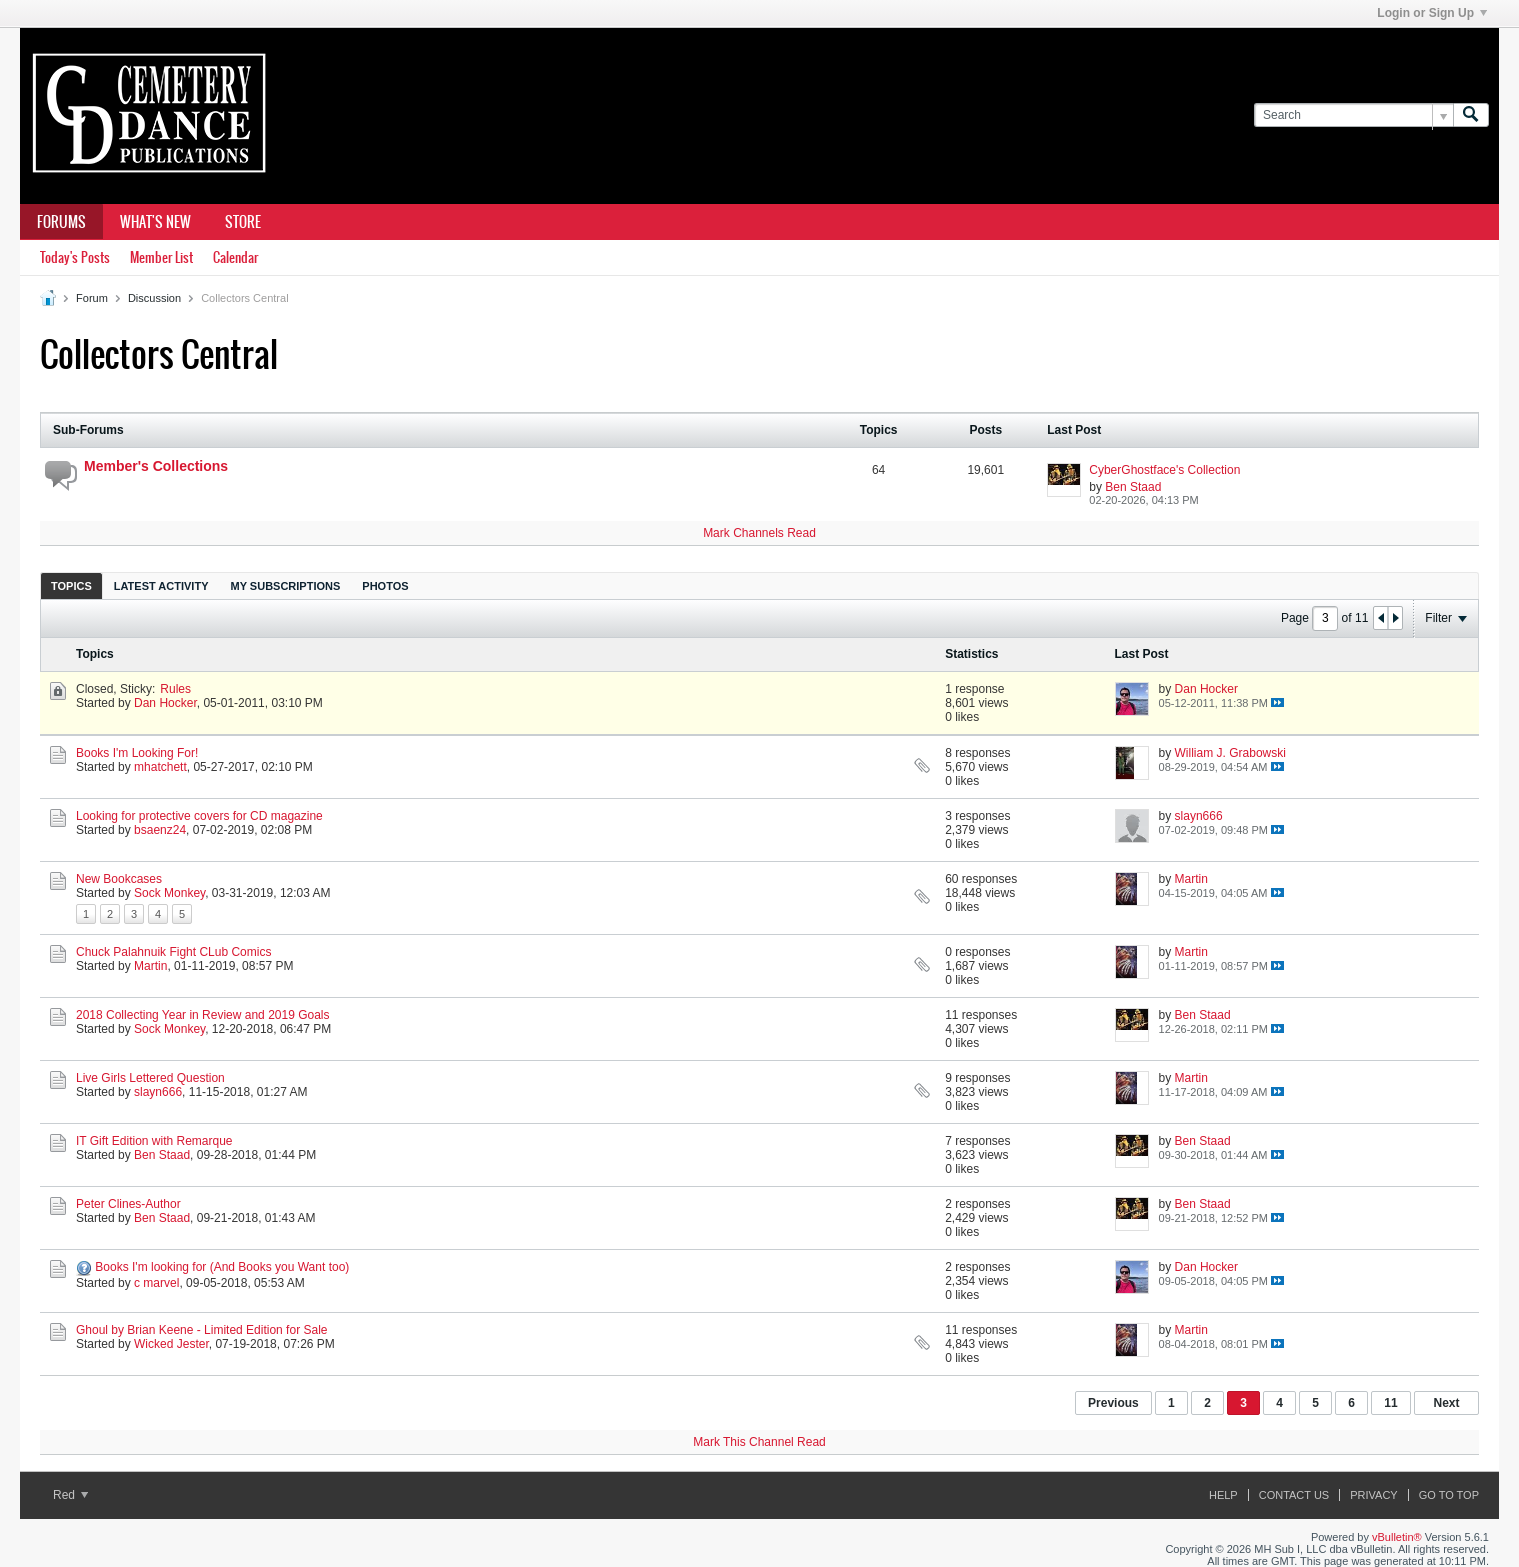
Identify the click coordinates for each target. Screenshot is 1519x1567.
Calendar (235, 257)
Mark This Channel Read (759, 1442)
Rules (175, 689)
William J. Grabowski (1230, 753)
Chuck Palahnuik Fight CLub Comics (173, 952)
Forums (61, 222)
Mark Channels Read (759, 533)
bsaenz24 (160, 830)
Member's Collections (156, 466)
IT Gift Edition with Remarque (154, 1141)
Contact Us (1294, 1495)
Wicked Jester (171, 1344)
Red (70, 1495)
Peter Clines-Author (128, 1204)
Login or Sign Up (1432, 13)
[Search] (1353, 115)
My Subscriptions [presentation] (286, 586)
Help (1223, 1495)
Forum (92, 298)
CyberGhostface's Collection (1164, 470)
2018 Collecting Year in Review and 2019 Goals (203, 1015)
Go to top (1449, 1495)
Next (1446, 1403)
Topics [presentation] (71, 586)
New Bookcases (119, 879)
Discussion (154, 298)
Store (243, 222)
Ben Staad (1133, 487)
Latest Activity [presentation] (161, 586)
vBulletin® (1397, 1537)
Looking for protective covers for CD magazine (199, 816)
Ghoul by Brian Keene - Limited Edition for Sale (201, 1330)
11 (1390, 1403)
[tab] (71, 585)
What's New (155, 222)
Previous (1113, 1403)
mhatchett (160, 767)
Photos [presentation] (385, 586)
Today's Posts (75, 257)
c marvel (156, 1283)
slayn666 (1199, 816)
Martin (1191, 879)
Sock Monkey (169, 893)
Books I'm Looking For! (137, 753)
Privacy (1373, 1495)
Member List (161, 257)
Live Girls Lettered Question (150, 1078)
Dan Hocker (165, 703)
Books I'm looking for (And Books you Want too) (222, 1267)
